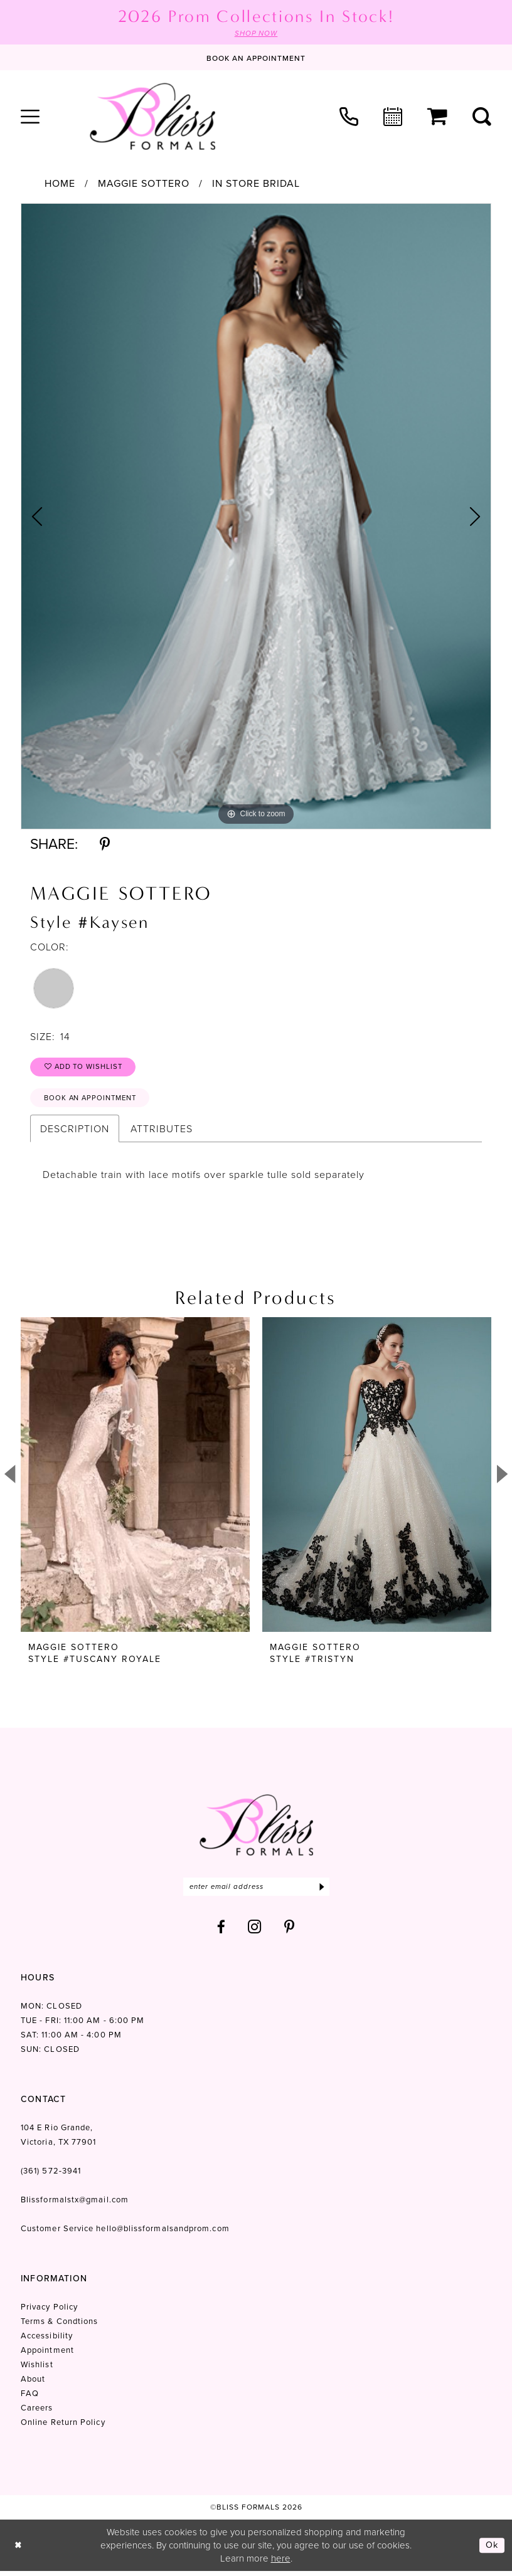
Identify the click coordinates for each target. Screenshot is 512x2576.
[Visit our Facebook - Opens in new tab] (221, 1932)
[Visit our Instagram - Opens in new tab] (255, 1932)
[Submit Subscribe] (321, 1891)
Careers (37, 2413)
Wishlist (37, 2369)
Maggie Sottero (143, 184)
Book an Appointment (94, 1101)
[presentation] (135, 1479)
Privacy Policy (49, 2312)
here (281, 2562)
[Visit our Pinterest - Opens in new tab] (289, 1932)
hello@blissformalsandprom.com (162, 2233)
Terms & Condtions (59, 2326)
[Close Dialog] (18, 2551)
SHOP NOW (256, 33)
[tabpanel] (256, 516)
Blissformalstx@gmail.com (75, 2205)
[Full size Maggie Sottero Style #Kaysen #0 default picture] (256, 516)
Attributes (162, 1133)
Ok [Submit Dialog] (492, 2550)
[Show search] (482, 116)
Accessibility (47, 2341)
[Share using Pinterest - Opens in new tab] (105, 845)
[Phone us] (349, 116)
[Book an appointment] (256, 58)
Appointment (47, 2355)
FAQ (30, 2398)
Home (60, 184)
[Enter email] (256, 1891)
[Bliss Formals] (152, 116)
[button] (30, 116)
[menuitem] (30, 116)
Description (74, 1133)
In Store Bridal (256, 184)
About (33, 2384)
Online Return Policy (63, 2427)
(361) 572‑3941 (51, 2176)
